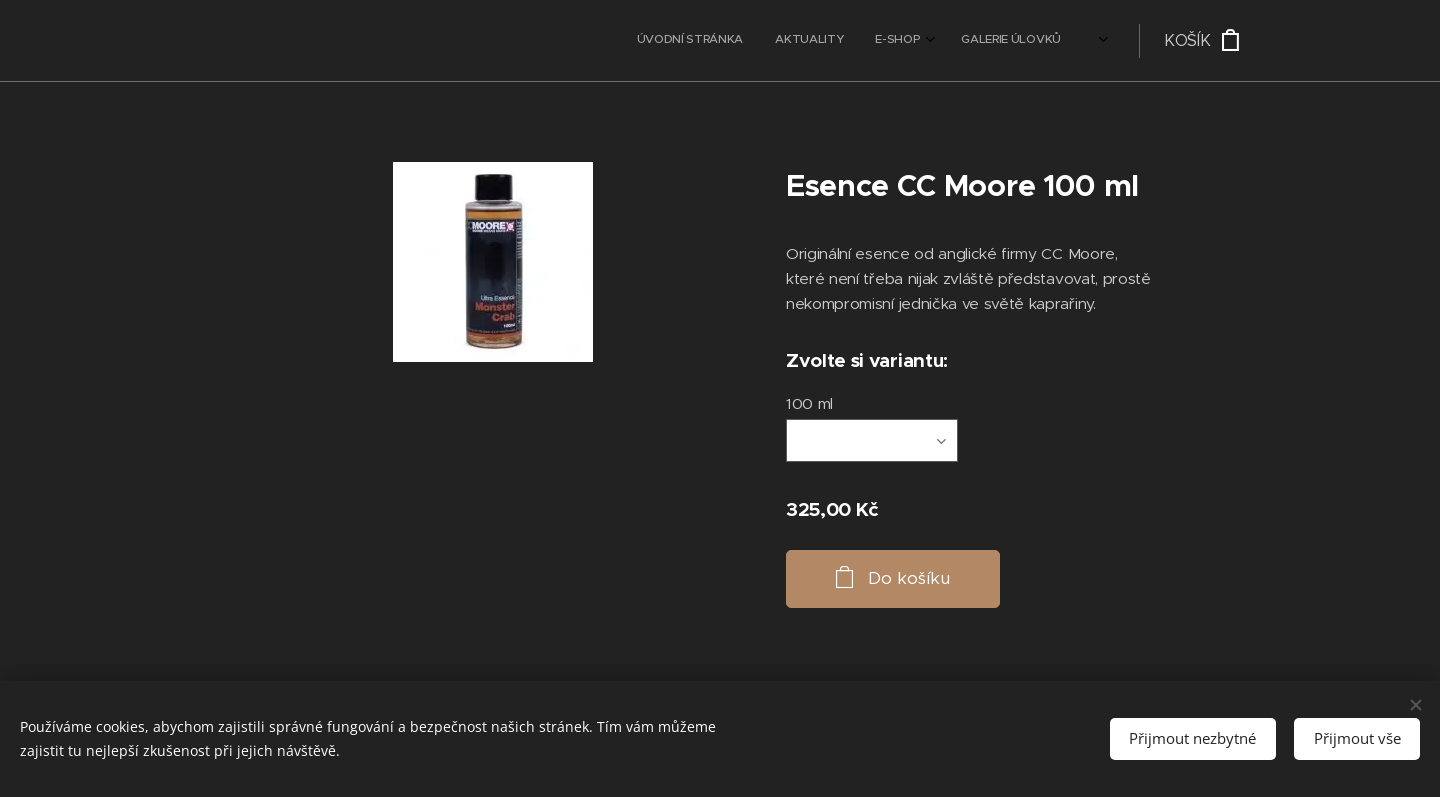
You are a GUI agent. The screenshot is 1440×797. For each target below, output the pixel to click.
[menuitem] (906, 41)
